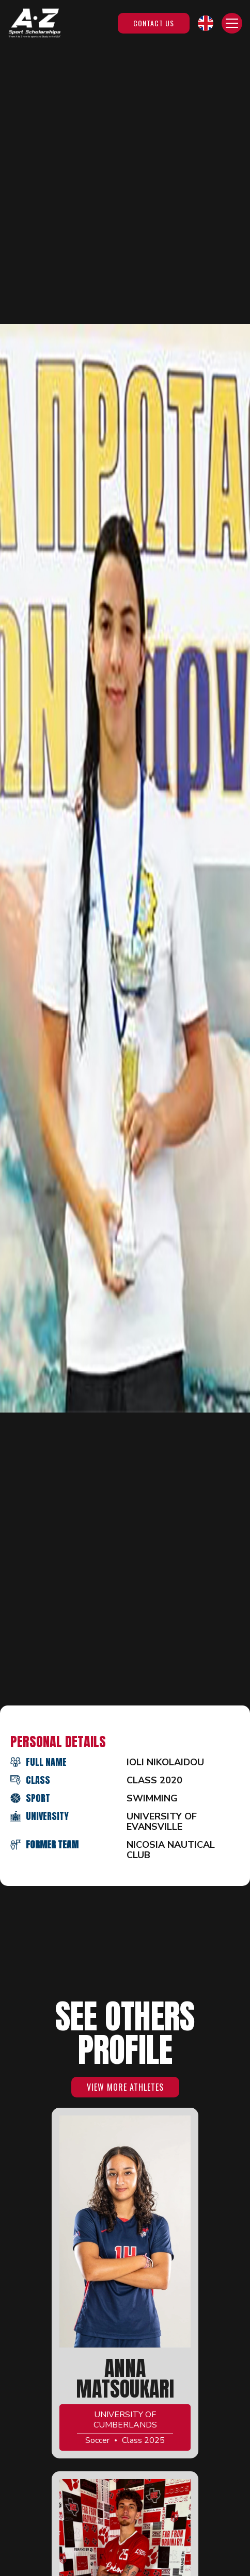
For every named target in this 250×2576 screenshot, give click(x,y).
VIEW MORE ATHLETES (125, 2087)
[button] (205, 23)
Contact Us (153, 23)
